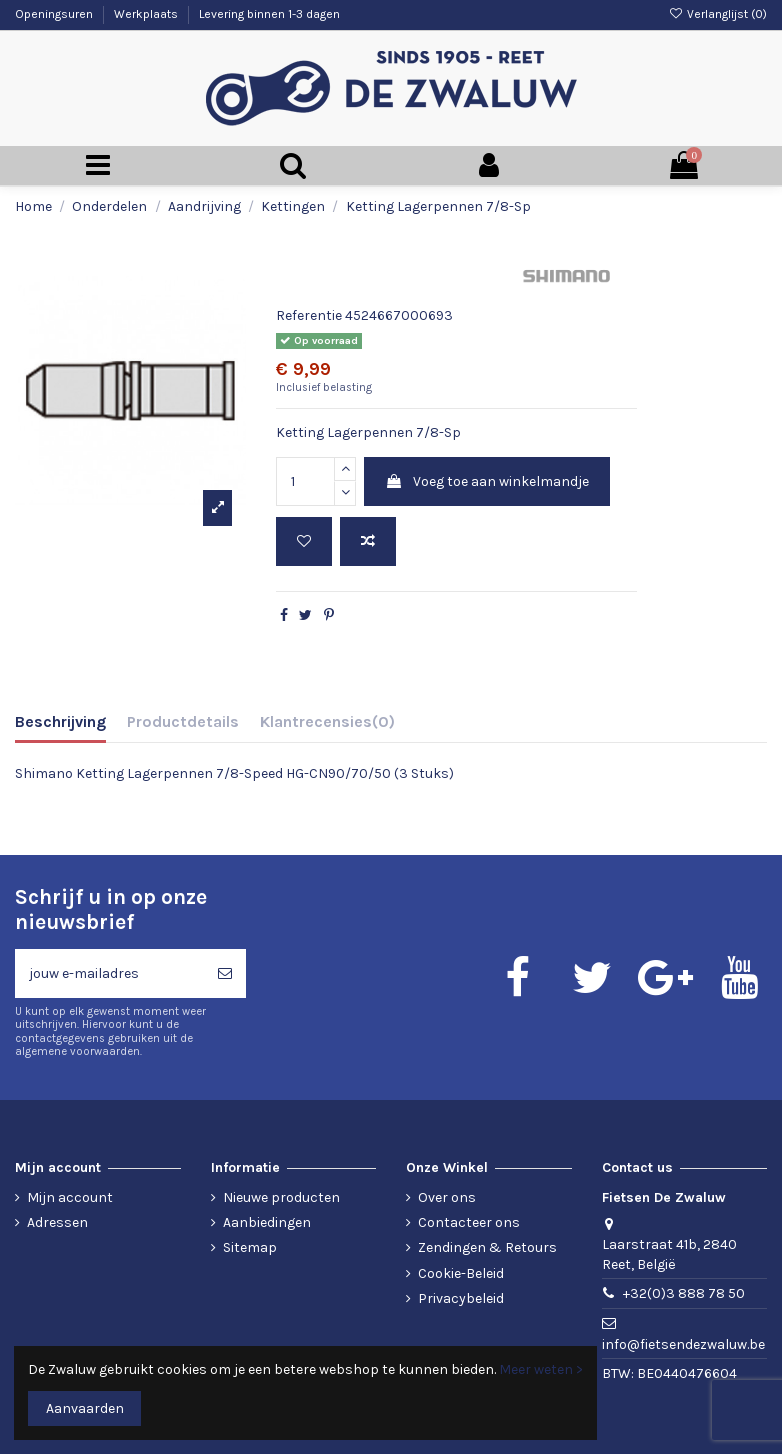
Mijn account (70, 1197)
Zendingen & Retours (487, 1247)
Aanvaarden (85, 1408)
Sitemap (250, 1247)
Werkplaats (147, 14)
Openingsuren (55, 14)
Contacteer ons (469, 1222)
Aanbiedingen (267, 1222)
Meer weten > (541, 1369)
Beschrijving (60, 721)
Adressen (57, 1222)
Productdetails (183, 721)
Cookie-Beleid (461, 1273)
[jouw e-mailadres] (109, 973)
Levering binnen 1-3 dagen (269, 14)
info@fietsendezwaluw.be (683, 1344)
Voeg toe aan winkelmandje (487, 481)
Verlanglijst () (718, 14)
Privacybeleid (461, 1298)
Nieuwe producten (281, 1197)
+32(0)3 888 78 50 (684, 1293)
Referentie (309, 315)
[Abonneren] (225, 973)
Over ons (447, 1197)
